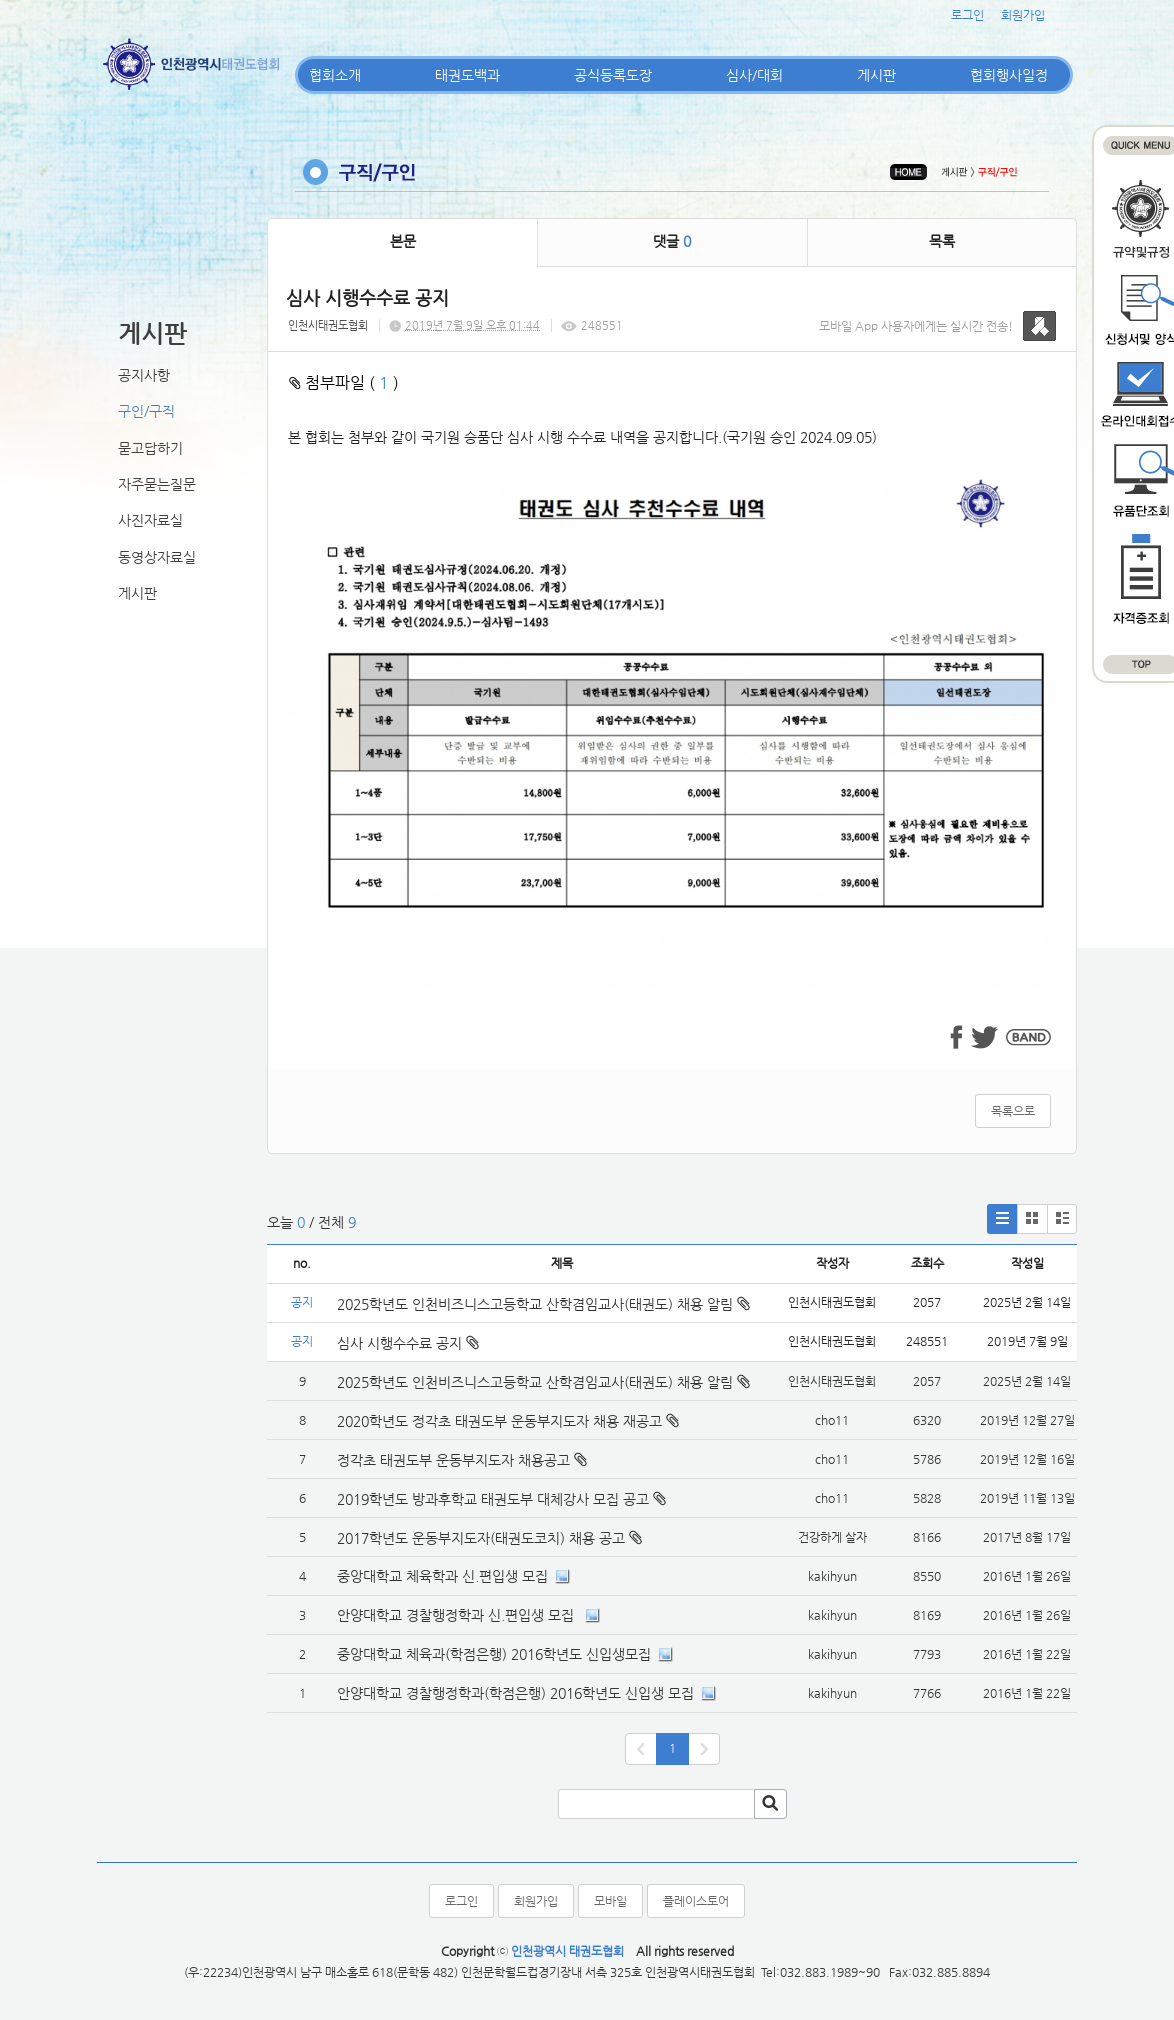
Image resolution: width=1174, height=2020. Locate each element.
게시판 (876, 75)
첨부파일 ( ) (344, 382)
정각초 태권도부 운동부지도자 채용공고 (453, 1460)
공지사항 (144, 375)
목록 (942, 241)
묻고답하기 (150, 448)
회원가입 (1023, 15)
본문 (403, 241)
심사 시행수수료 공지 (408, 1343)
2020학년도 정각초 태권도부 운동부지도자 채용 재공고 (499, 1421)
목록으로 (1013, 1111)
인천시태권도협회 (328, 325)
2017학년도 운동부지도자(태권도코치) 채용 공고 (481, 1538)
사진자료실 (150, 520)
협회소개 (335, 75)
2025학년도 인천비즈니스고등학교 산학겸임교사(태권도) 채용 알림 (543, 1304)
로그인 (967, 15)
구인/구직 (146, 411)
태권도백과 (467, 75)
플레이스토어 (696, 1901)
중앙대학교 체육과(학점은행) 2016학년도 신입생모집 (494, 1654)
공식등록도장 (613, 75)
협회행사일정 (1009, 75)
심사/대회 (754, 75)
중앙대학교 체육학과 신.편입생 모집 (442, 1576)
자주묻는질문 (157, 484)
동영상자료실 (157, 557)
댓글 (672, 241)
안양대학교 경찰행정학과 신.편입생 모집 (457, 1615)
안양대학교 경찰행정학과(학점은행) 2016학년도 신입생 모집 (515, 1693)
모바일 (610, 1901)
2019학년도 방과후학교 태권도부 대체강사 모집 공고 (493, 1499)
